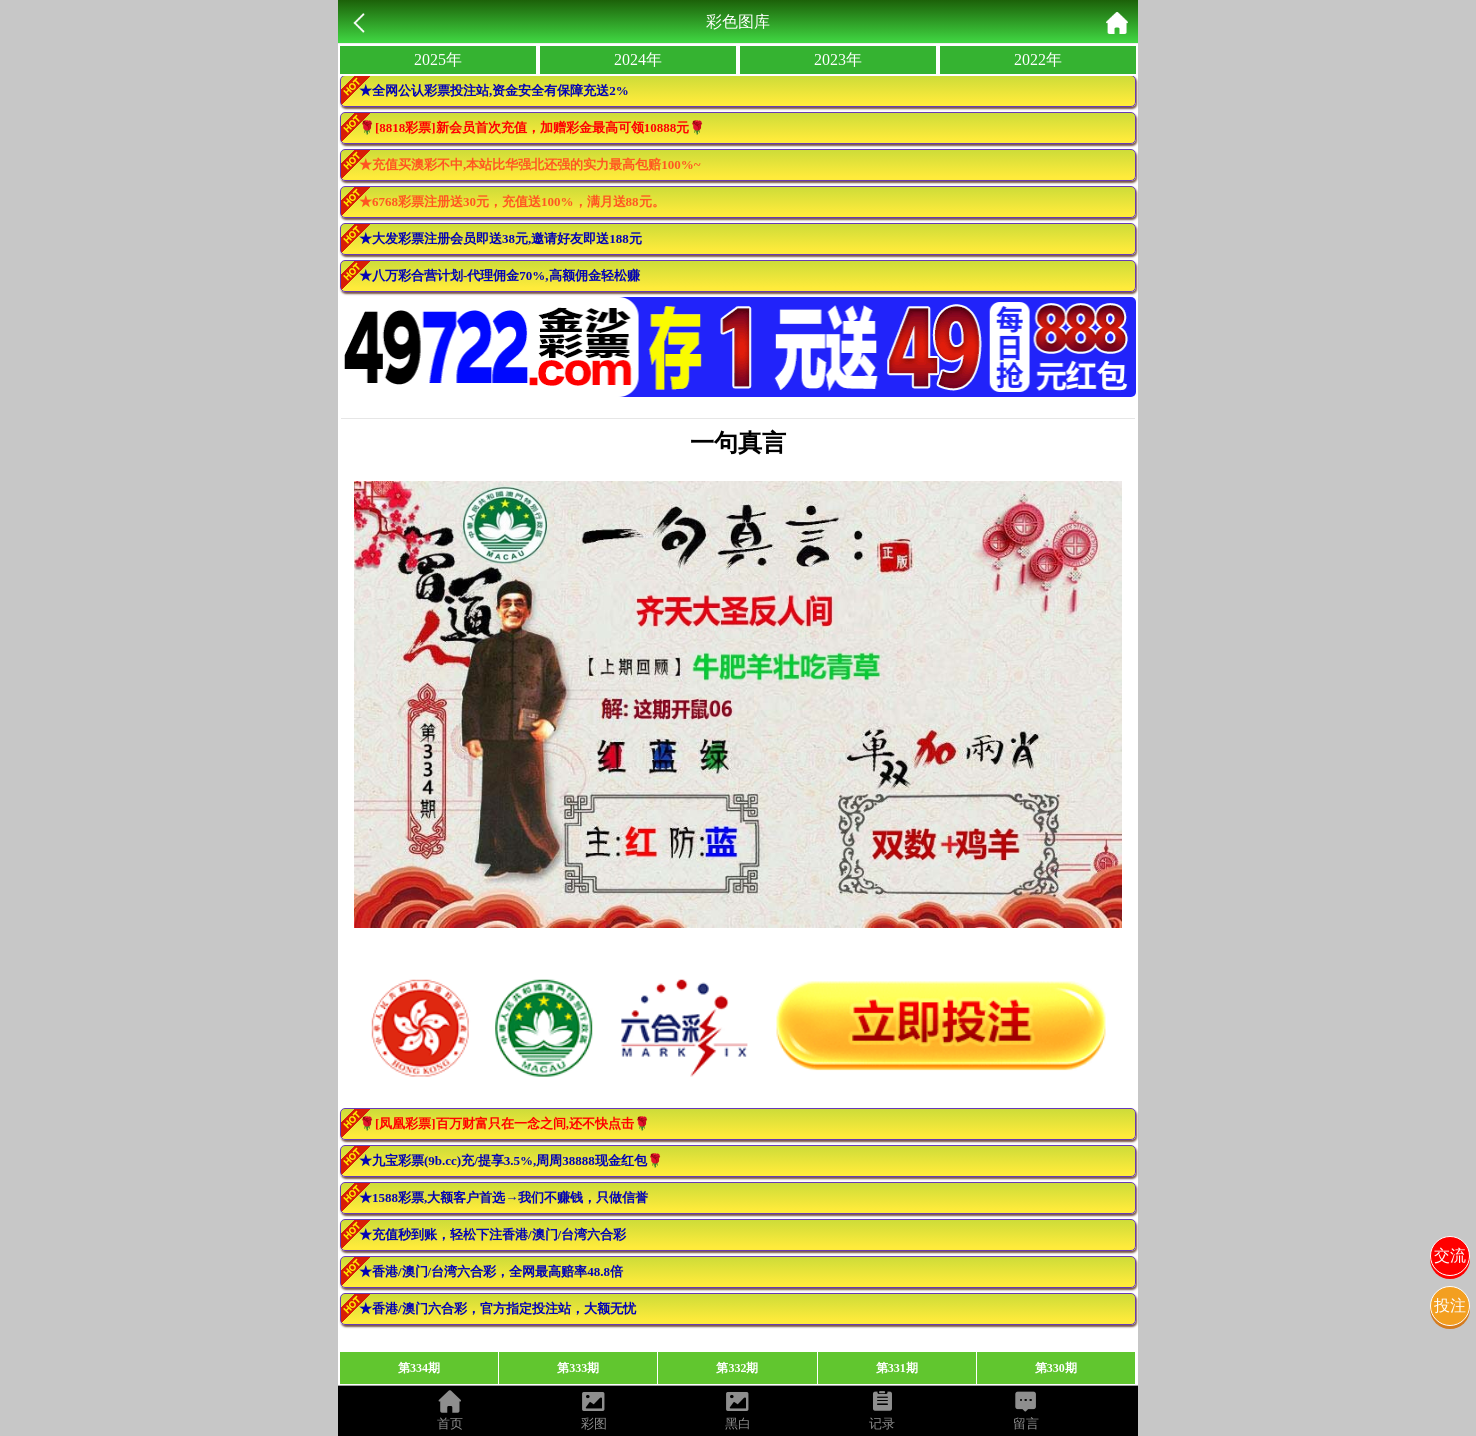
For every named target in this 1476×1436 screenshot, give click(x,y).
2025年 (438, 59)
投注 (1450, 1305)
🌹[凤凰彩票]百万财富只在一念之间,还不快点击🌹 (504, 1123)
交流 (1450, 1255)
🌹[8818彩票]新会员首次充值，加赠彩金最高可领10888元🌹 (532, 127)
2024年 (638, 59)
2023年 (838, 59)
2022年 (1038, 59)
